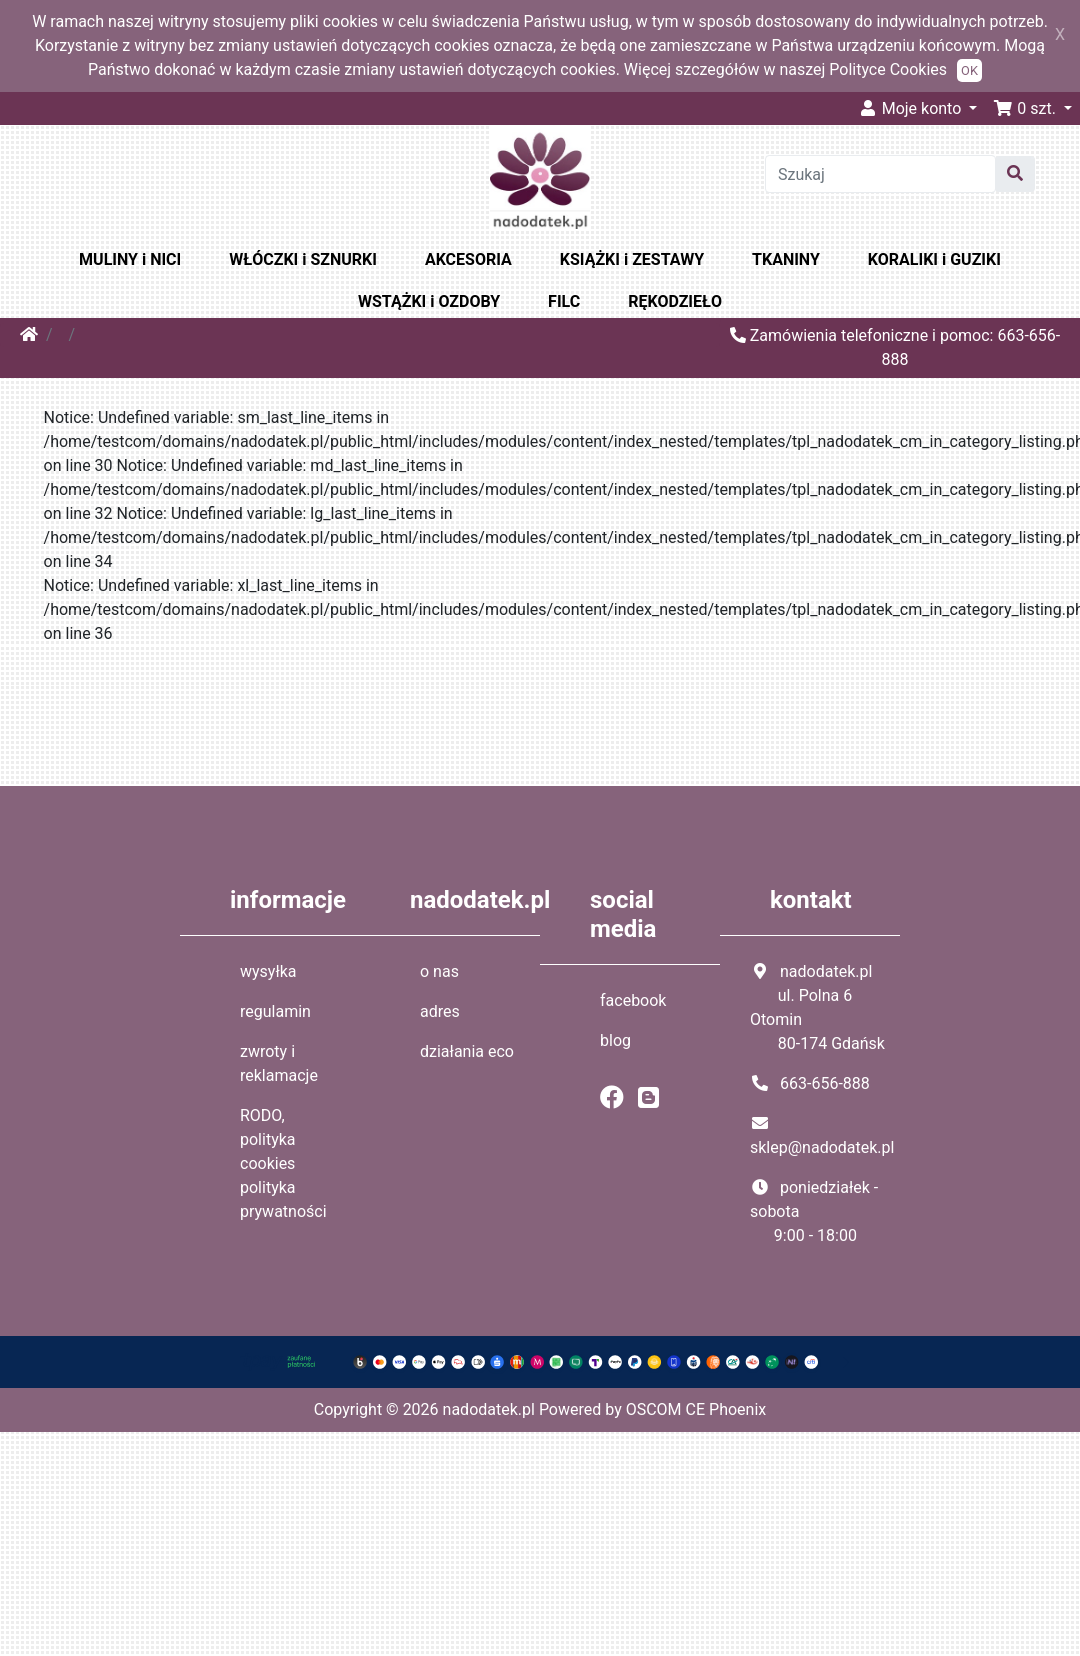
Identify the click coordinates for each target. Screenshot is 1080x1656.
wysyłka (268, 971)
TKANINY (786, 259)
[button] (1032, 108)
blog (615, 1040)
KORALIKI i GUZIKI (934, 259)
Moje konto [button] (912, 108)
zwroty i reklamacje (279, 1063)
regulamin (275, 1011)
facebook (633, 1000)
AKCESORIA (468, 259)
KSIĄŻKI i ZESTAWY (632, 259)
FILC (564, 301)
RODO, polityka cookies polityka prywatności (283, 1163)
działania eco (467, 1051)
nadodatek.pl (489, 1409)
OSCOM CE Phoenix (696, 1409)
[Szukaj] (880, 174)
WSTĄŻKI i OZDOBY (429, 301)
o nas (439, 971)
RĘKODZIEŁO (675, 301)
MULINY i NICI (130, 259)
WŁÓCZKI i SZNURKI (303, 259)
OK (969, 70)
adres (440, 1011)
